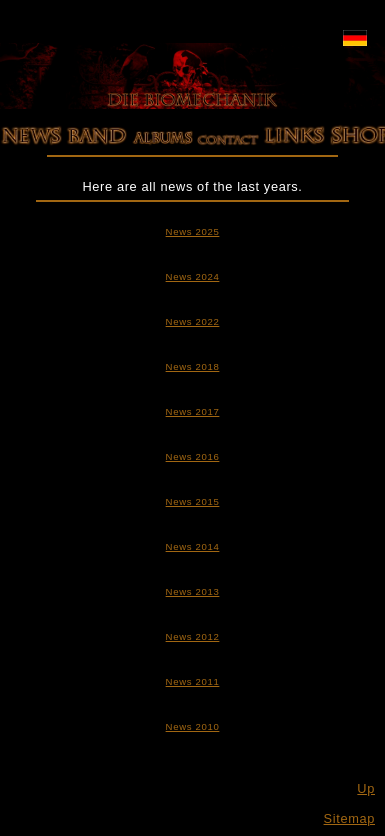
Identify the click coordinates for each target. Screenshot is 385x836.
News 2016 (193, 456)
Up (366, 788)
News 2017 (193, 411)
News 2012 (193, 636)
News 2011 (193, 681)
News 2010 (193, 726)
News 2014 (193, 546)
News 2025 (193, 231)
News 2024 (193, 276)
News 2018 (193, 366)
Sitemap (349, 818)
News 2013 (193, 591)
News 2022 (193, 321)
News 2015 (193, 501)
